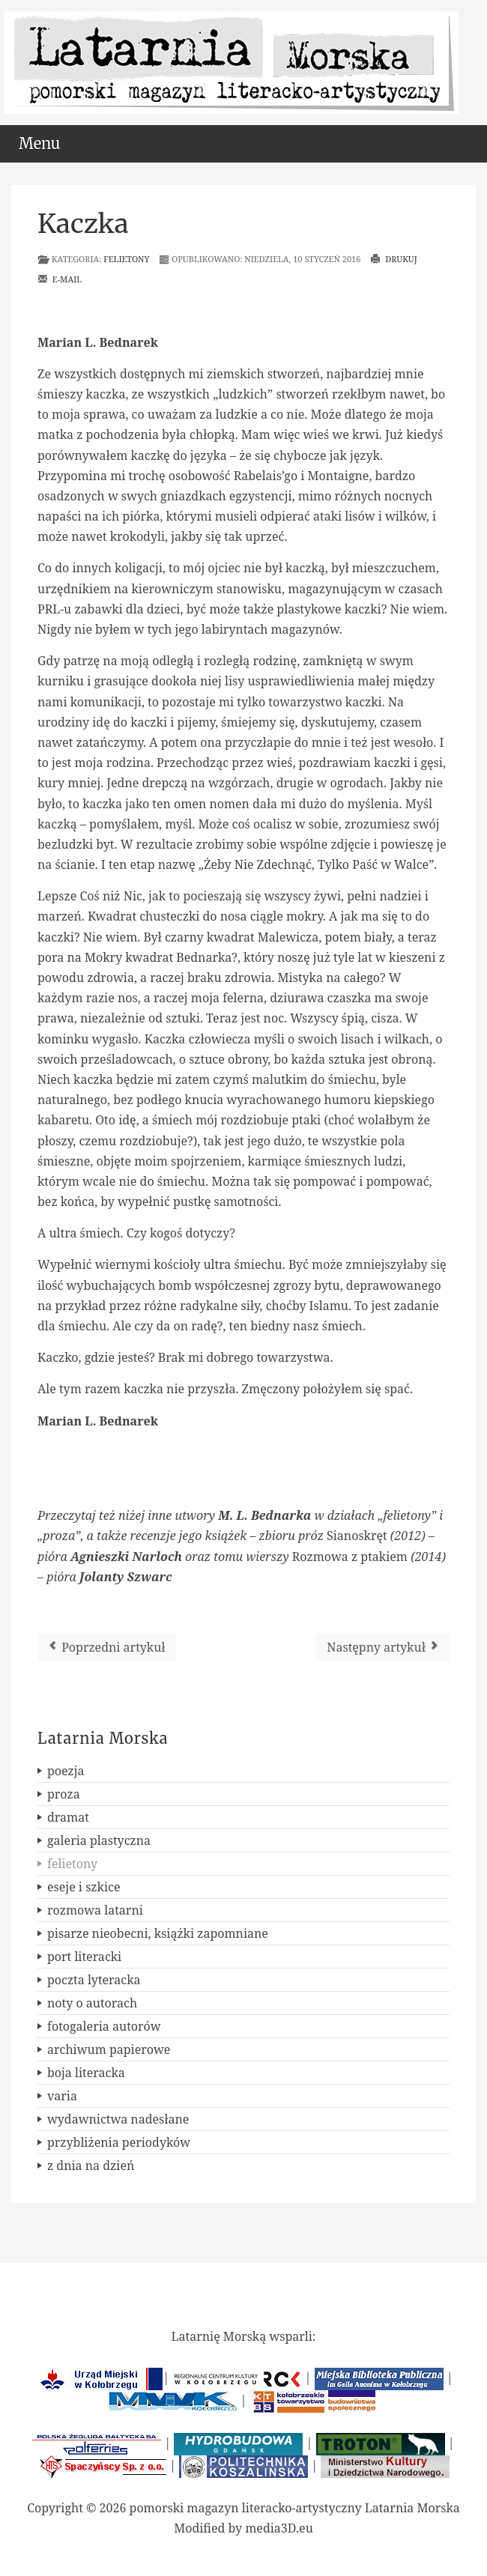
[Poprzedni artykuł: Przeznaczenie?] (106, 1647)
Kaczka (83, 223)
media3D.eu (279, 2528)
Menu (39, 143)
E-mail (59, 279)
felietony (126, 258)
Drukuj (393, 258)
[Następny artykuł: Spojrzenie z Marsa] (383, 1647)
